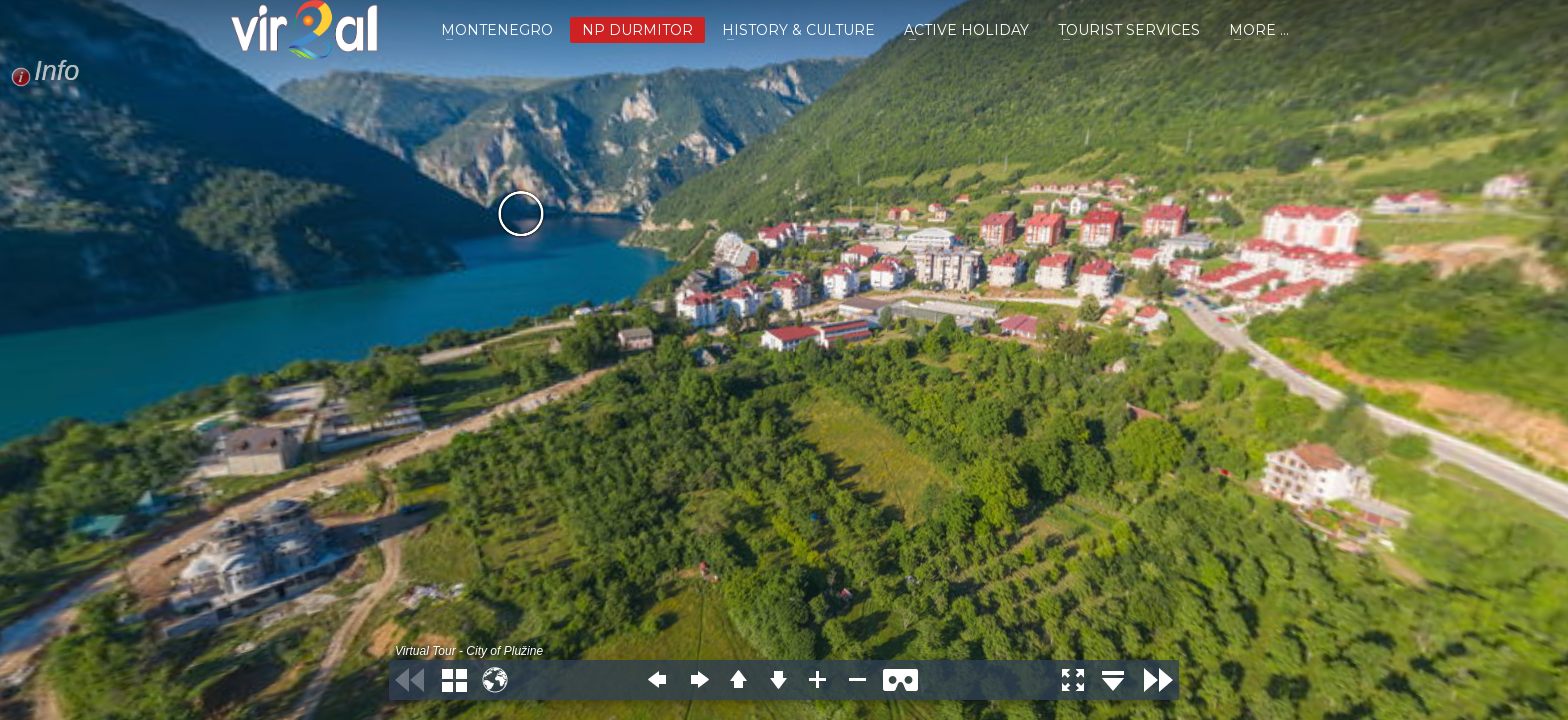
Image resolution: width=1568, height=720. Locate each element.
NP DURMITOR (637, 30)
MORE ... (1259, 30)
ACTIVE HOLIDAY (966, 30)
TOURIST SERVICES (1129, 30)
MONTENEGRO (497, 30)
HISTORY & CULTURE (798, 30)
